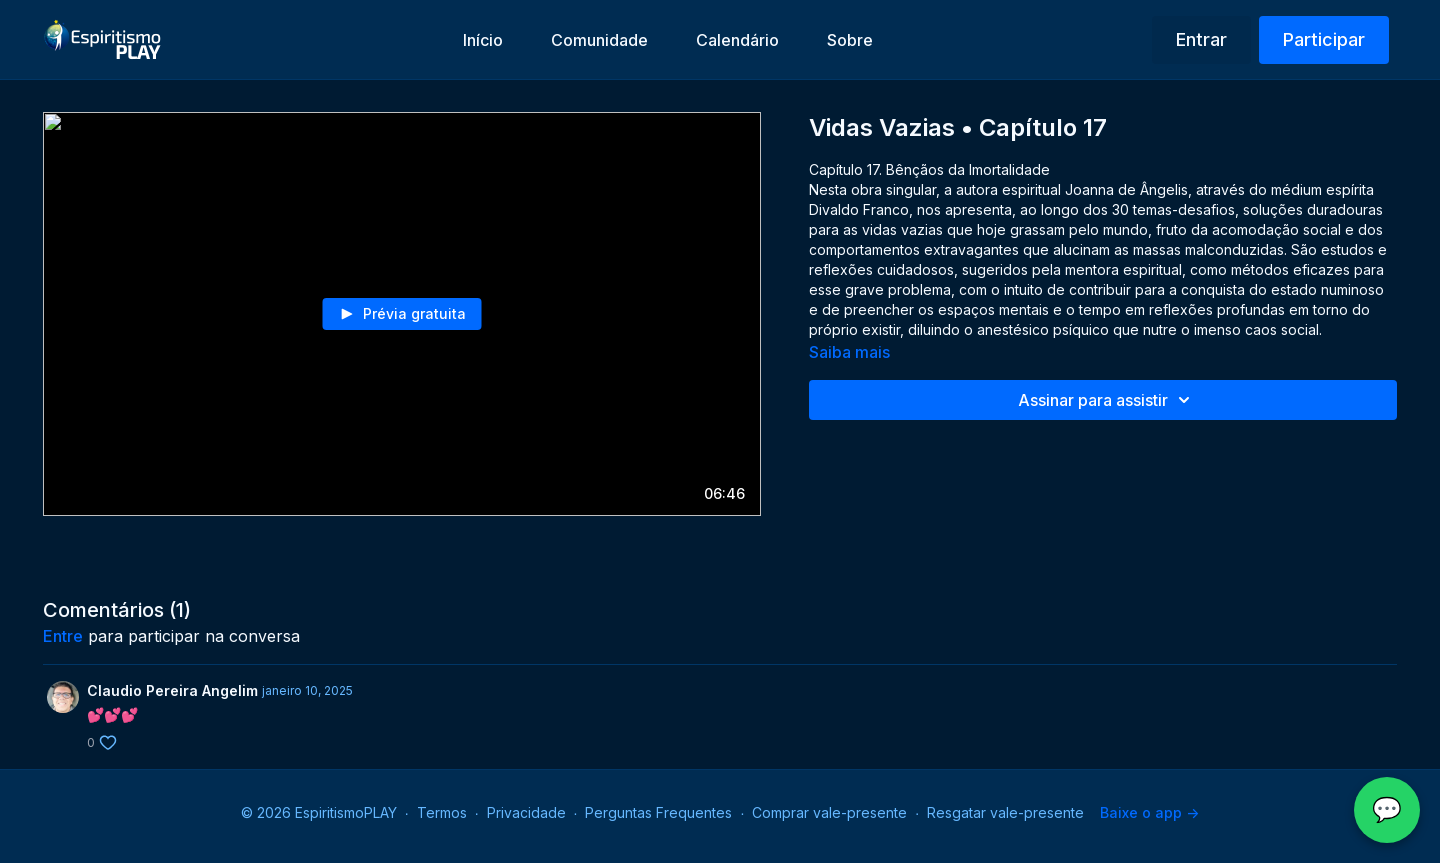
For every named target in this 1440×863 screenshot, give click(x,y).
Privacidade (526, 812)
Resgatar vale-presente (1005, 812)
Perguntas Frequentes (658, 812)
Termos (442, 812)
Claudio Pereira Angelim (172, 690)
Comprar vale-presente (829, 812)
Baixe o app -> (1149, 812)
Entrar (1201, 39)
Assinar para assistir (1107, 400)
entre (63, 636)
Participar (1324, 39)
